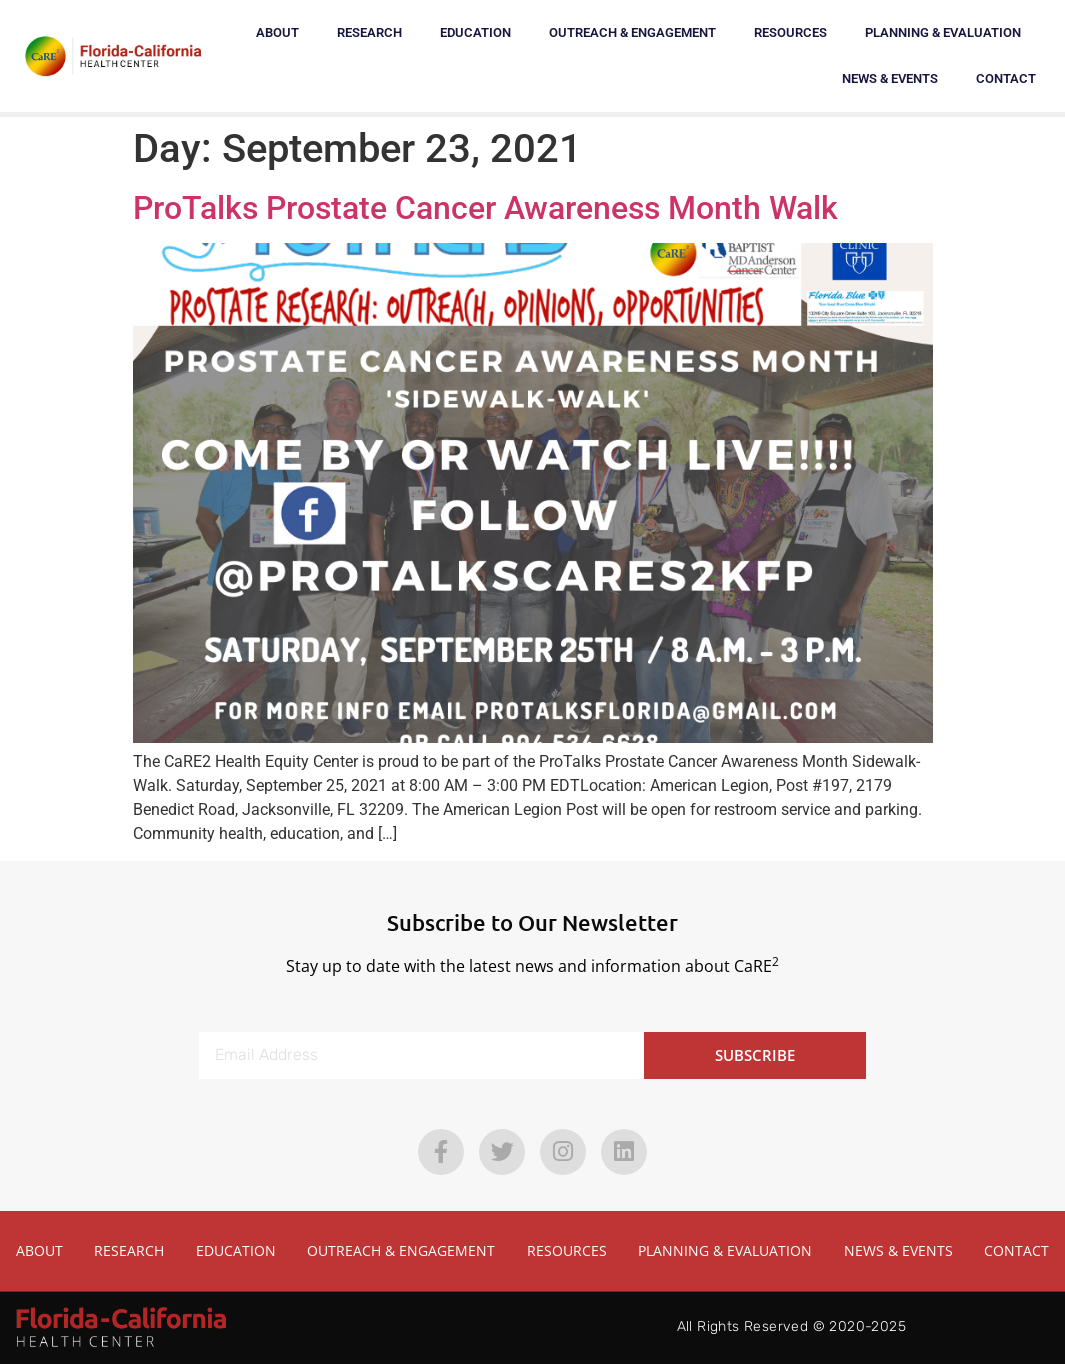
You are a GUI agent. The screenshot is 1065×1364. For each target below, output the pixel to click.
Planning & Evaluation (943, 32)
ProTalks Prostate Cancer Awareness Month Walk (485, 208)
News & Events (890, 78)
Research (369, 32)
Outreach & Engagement (632, 32)
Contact (1006, 78)
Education (475, 32)
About (277, 32)
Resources (790, 32)
